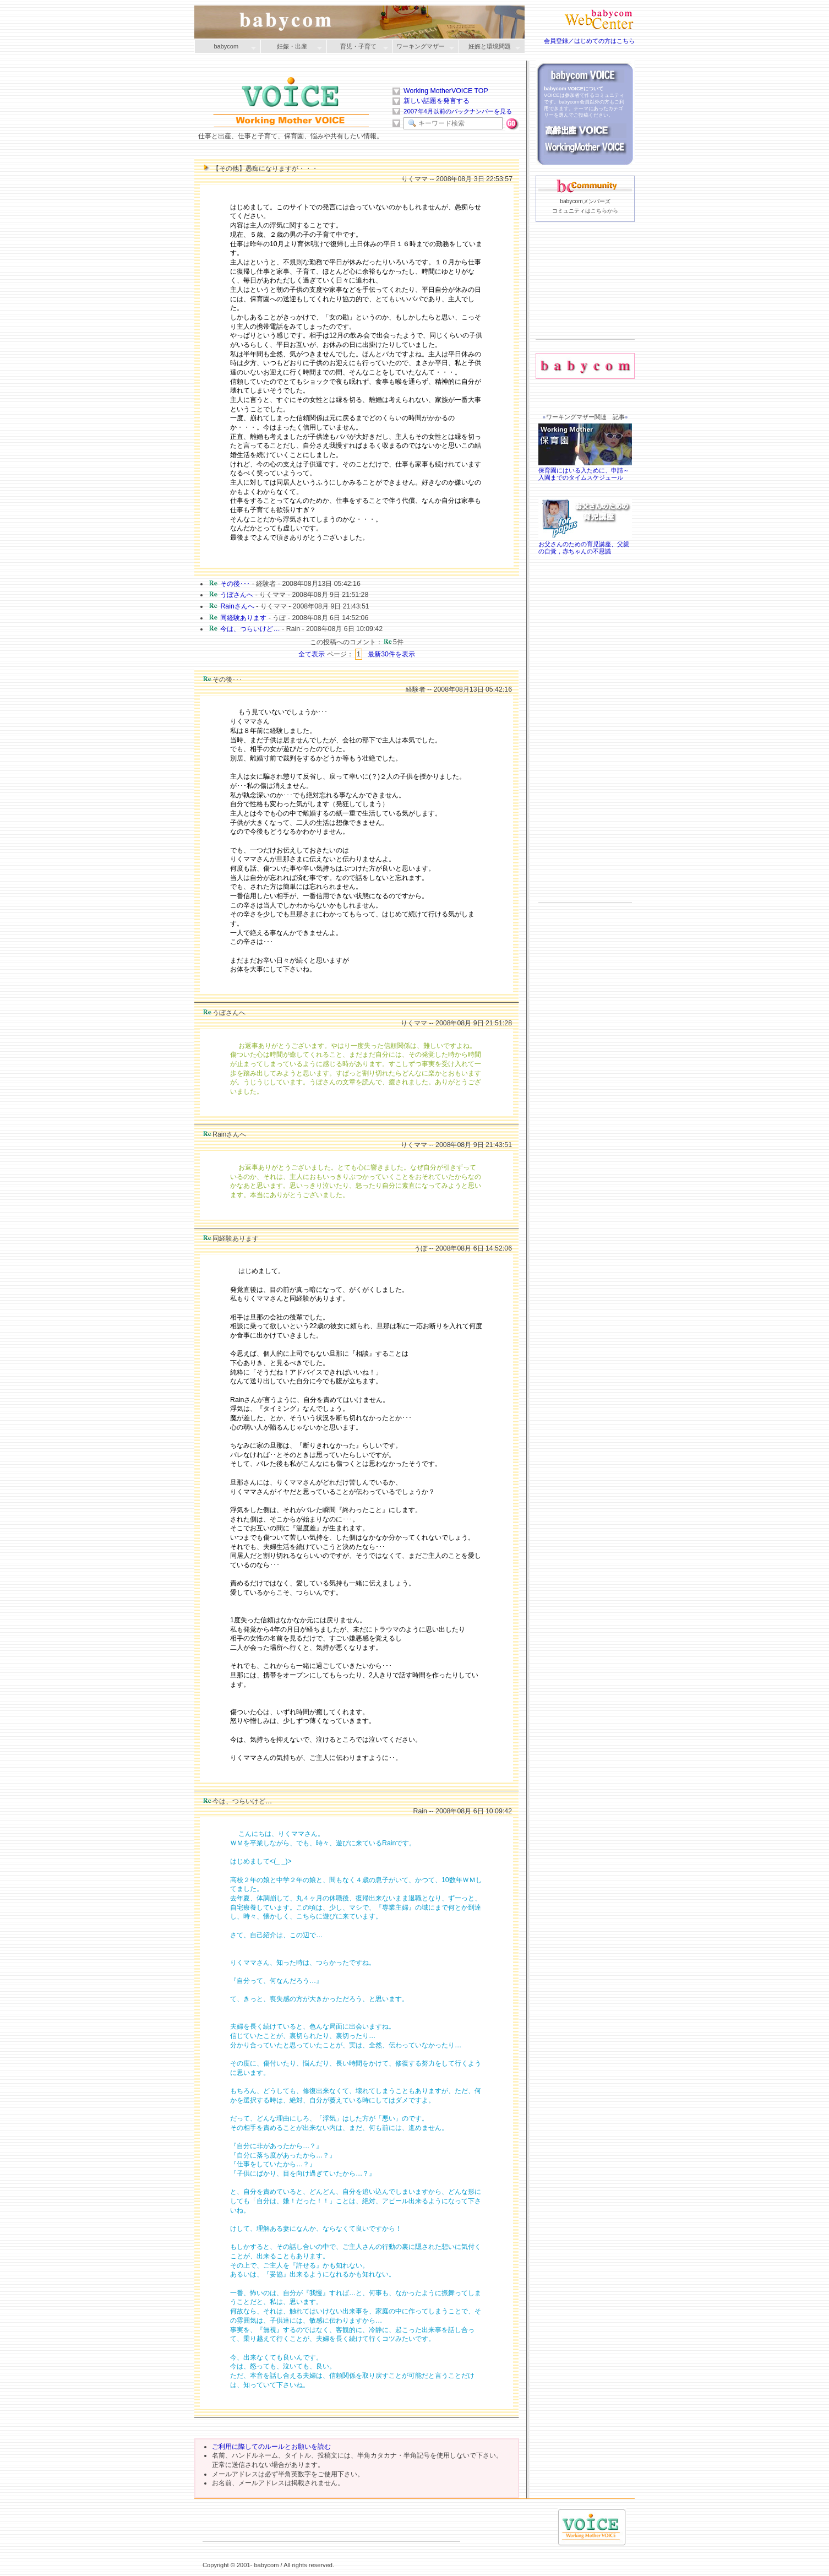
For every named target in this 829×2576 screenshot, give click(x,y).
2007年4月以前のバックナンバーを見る (457, 111)
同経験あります (243, 618)
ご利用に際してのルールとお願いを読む (271, 2446)
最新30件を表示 (391, 654)
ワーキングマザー (423, 47)
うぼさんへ (236, 595)
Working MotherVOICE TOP (445, 91)
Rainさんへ (237, 606)
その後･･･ (235, 584)
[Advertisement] (585, 298)
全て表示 (311, 654)
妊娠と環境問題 (489, 47)
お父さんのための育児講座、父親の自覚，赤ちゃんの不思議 (585, 544)
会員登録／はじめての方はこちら (589, 40)
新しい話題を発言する (436, 101)
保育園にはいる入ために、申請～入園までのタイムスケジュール (585, 470)
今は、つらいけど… (250, 629)
